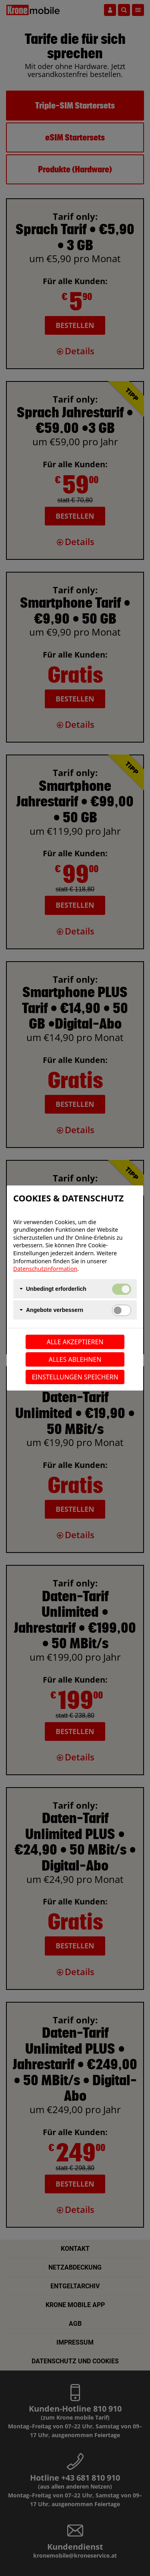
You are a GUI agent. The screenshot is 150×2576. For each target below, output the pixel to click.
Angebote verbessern (54, 1310)
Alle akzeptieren (74, 1341)
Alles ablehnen (75, 1359)
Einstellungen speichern (75, 1377)
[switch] (121, 1310)
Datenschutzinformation (45, 1268)
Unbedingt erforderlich (56, 1289)
